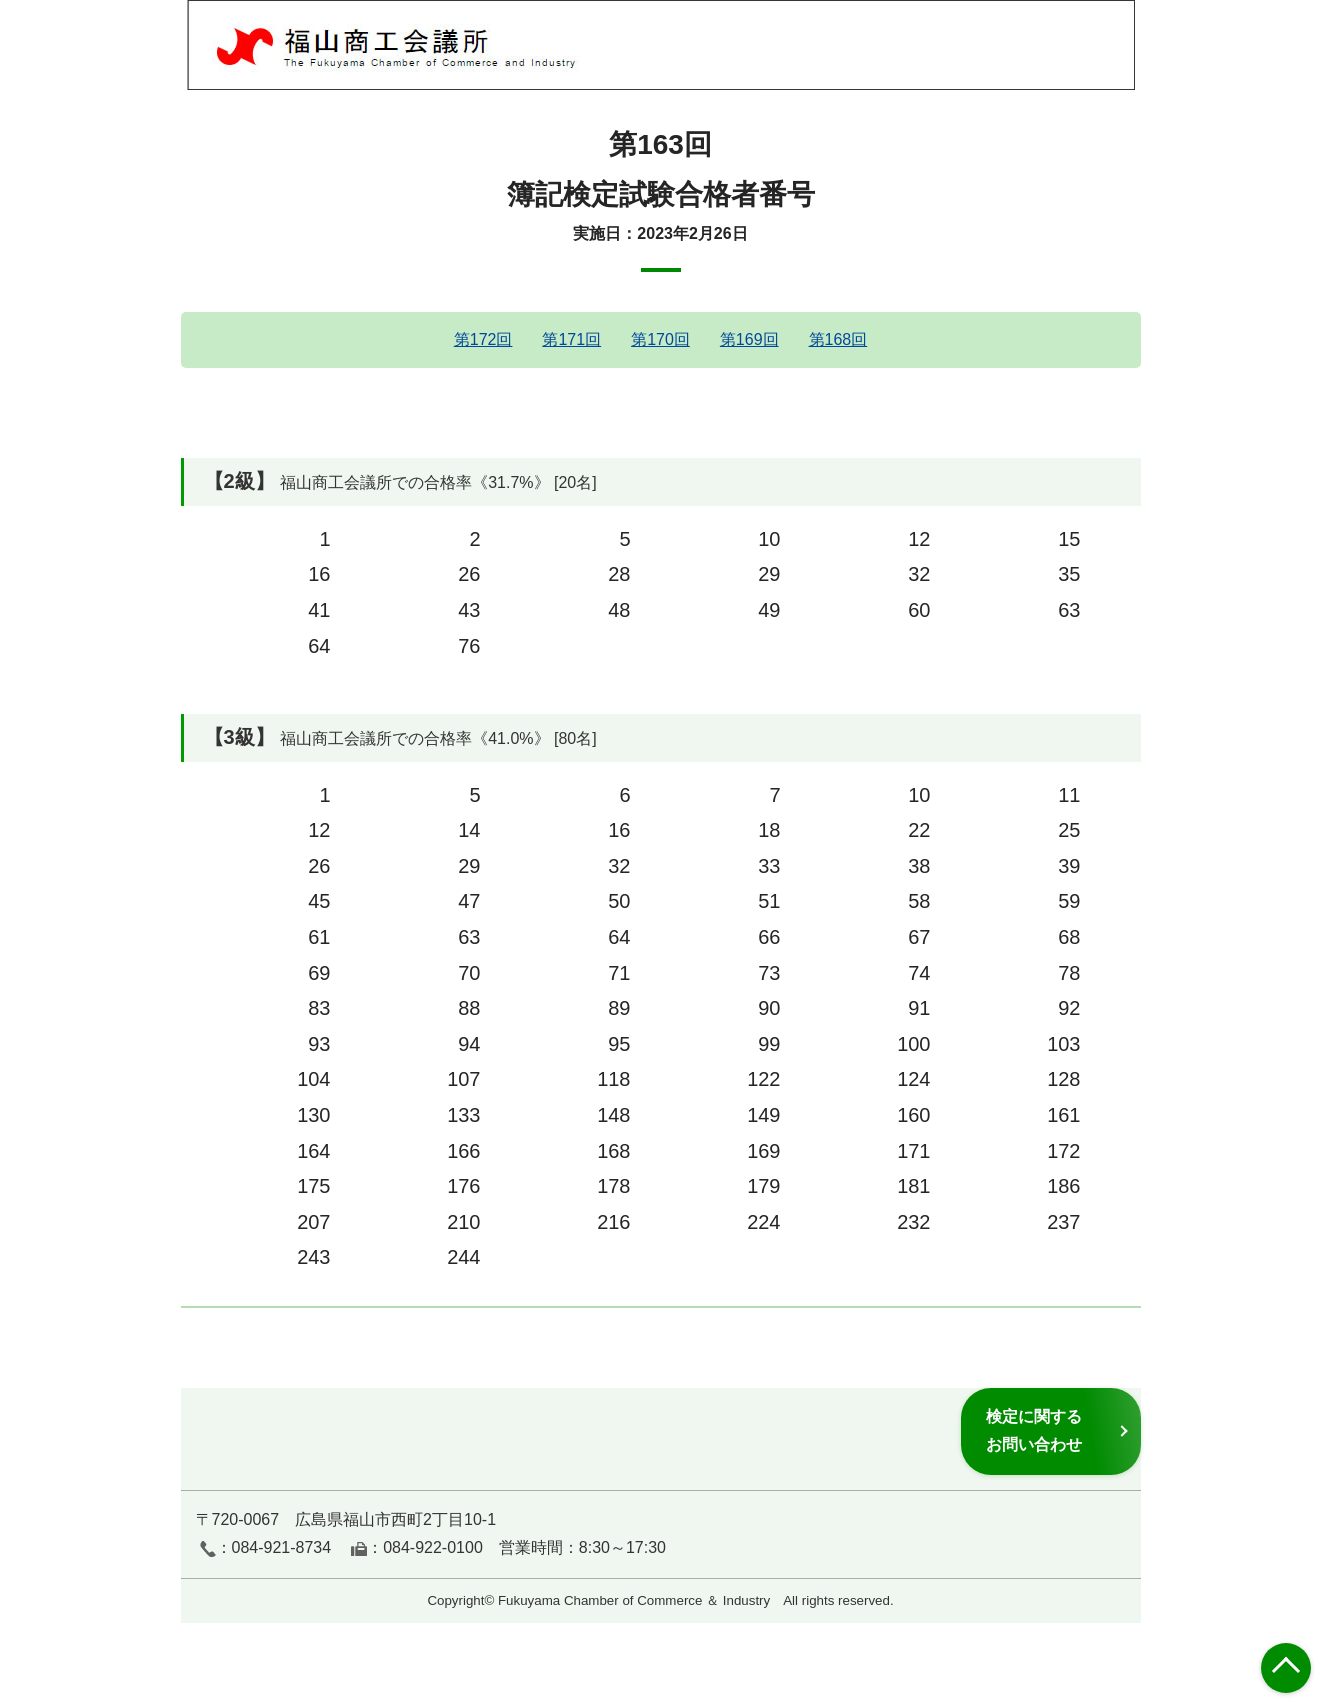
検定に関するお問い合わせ (1034, 1430)
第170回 (660, 339)
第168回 (838, 339)
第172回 (483, 339)
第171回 (571, 339)
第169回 (749, 339)
